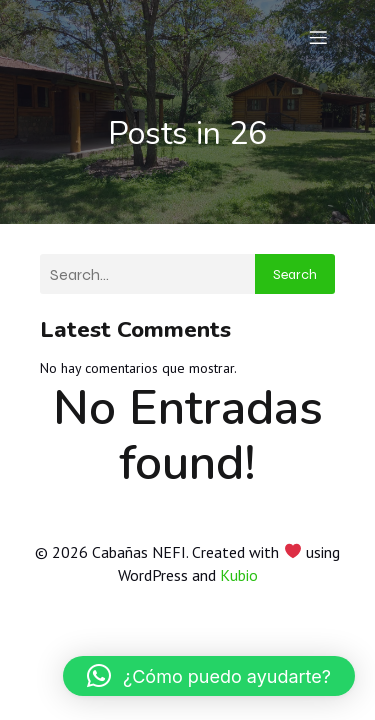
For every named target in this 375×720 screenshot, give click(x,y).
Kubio (239, 575)
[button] (209, 676)
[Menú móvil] (318, 37)
